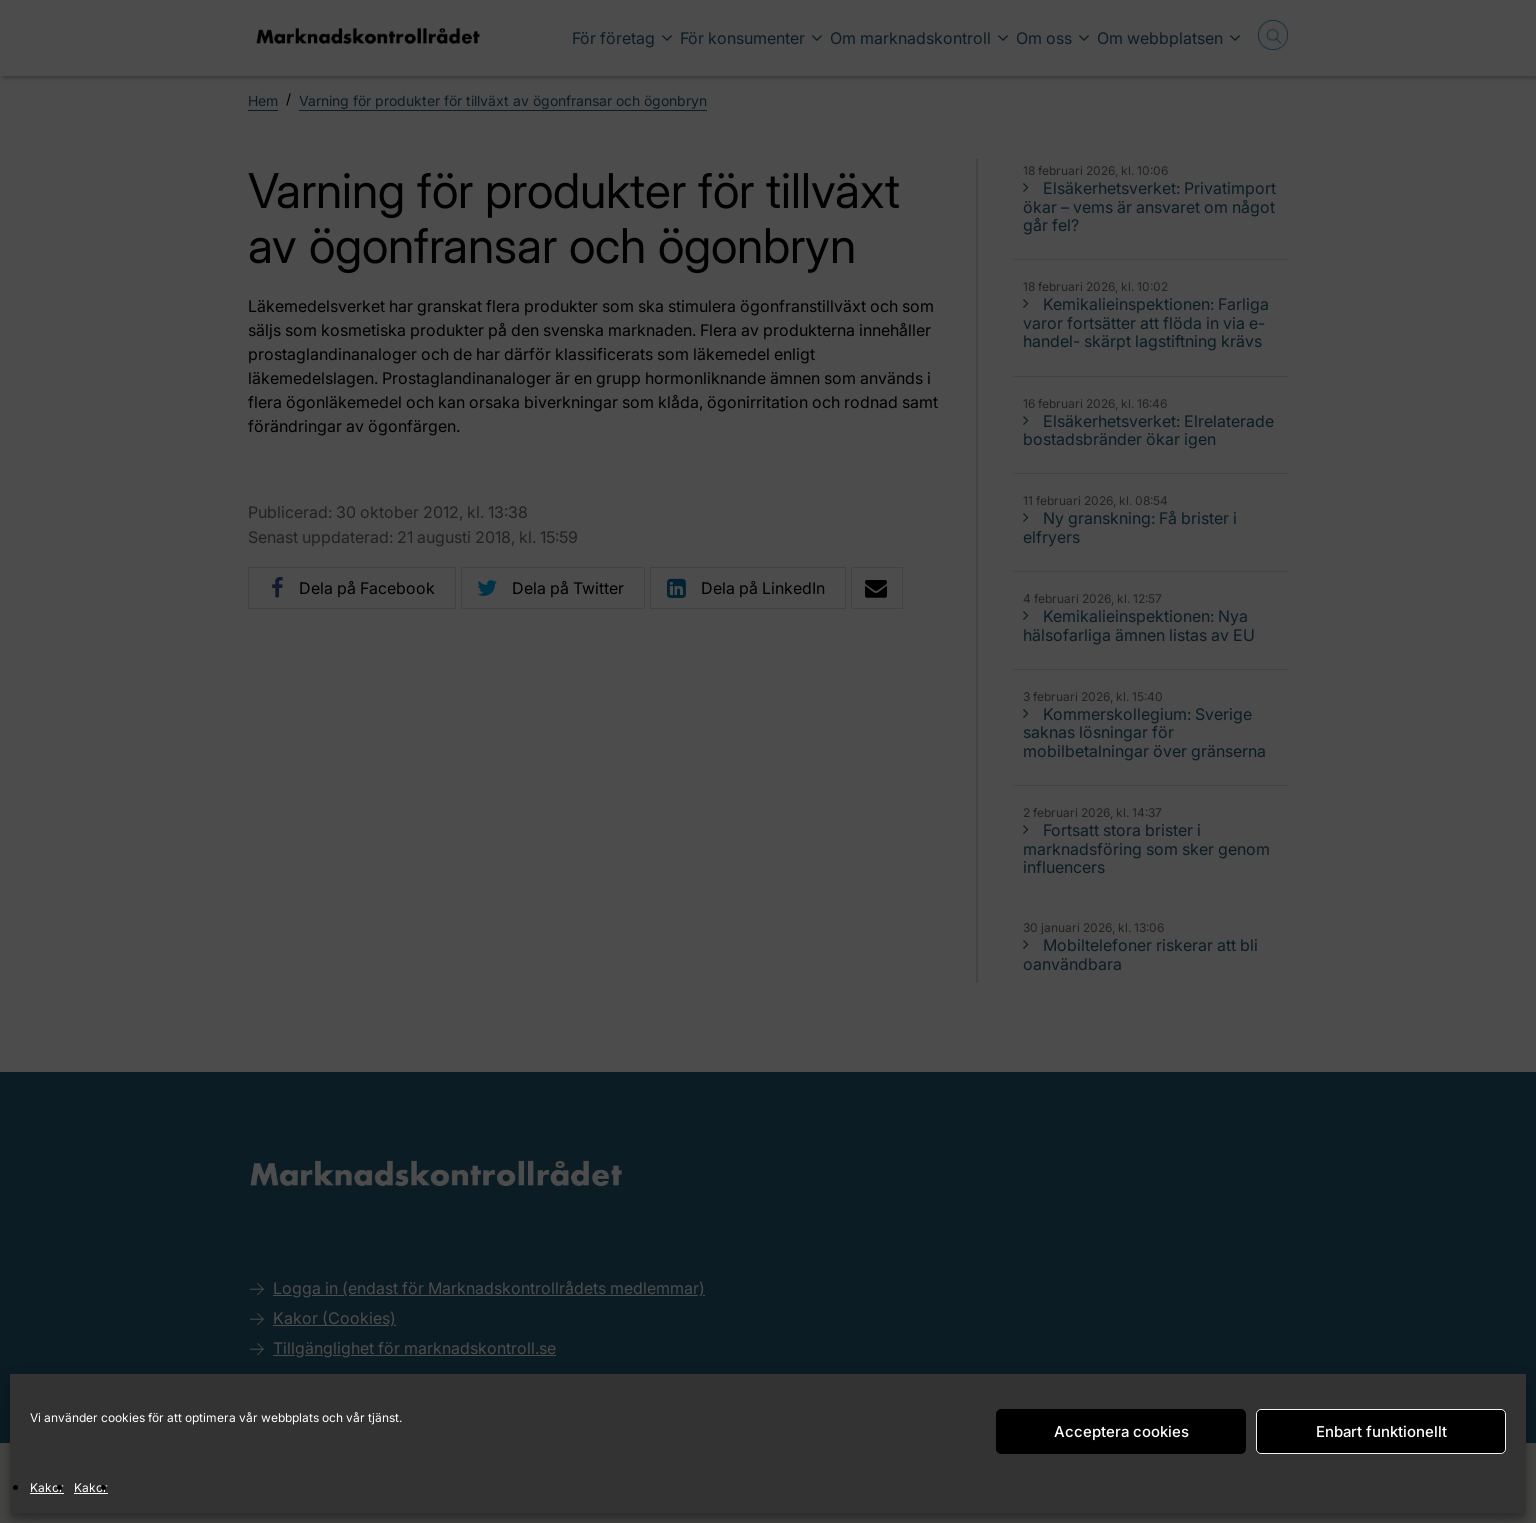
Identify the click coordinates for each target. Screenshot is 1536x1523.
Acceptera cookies (1121, 1431)
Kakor (47, 1487)
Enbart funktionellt (1381, 1431)
